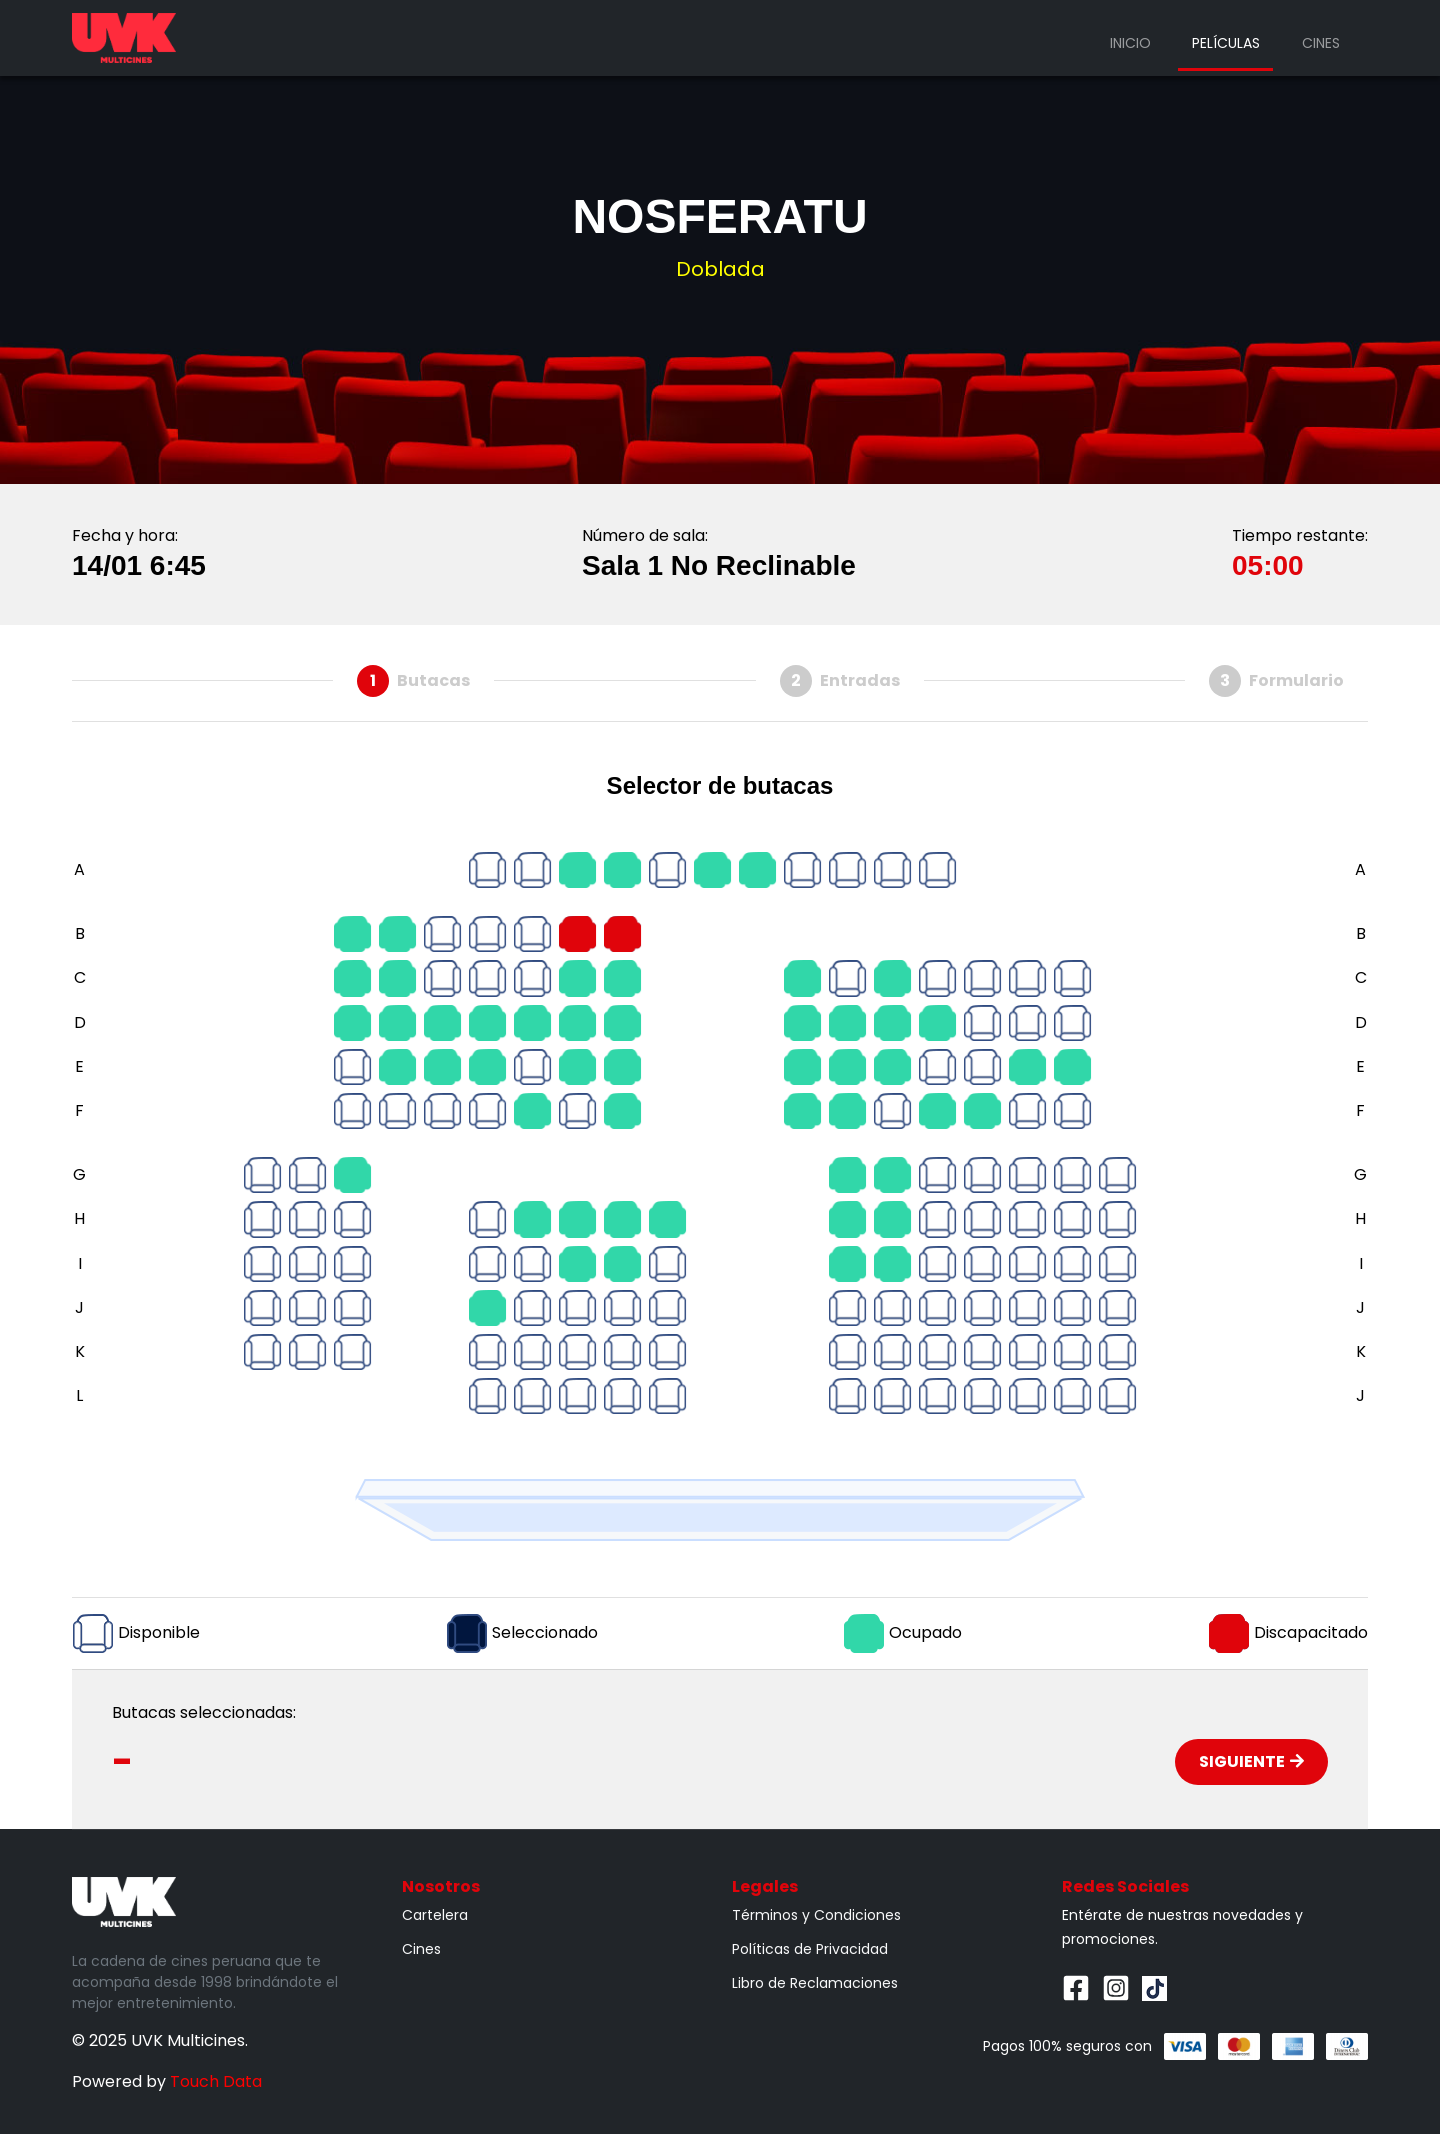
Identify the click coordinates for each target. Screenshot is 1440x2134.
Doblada (720, 269)
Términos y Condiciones (816, 1915)
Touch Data (216, 2081)
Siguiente (1251, 1761)
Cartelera (435, 1915)
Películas (1226, 43)
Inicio (1130, 43)
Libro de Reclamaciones (815, 1983)
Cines (1321, 43)
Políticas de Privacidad (810, 1949)
